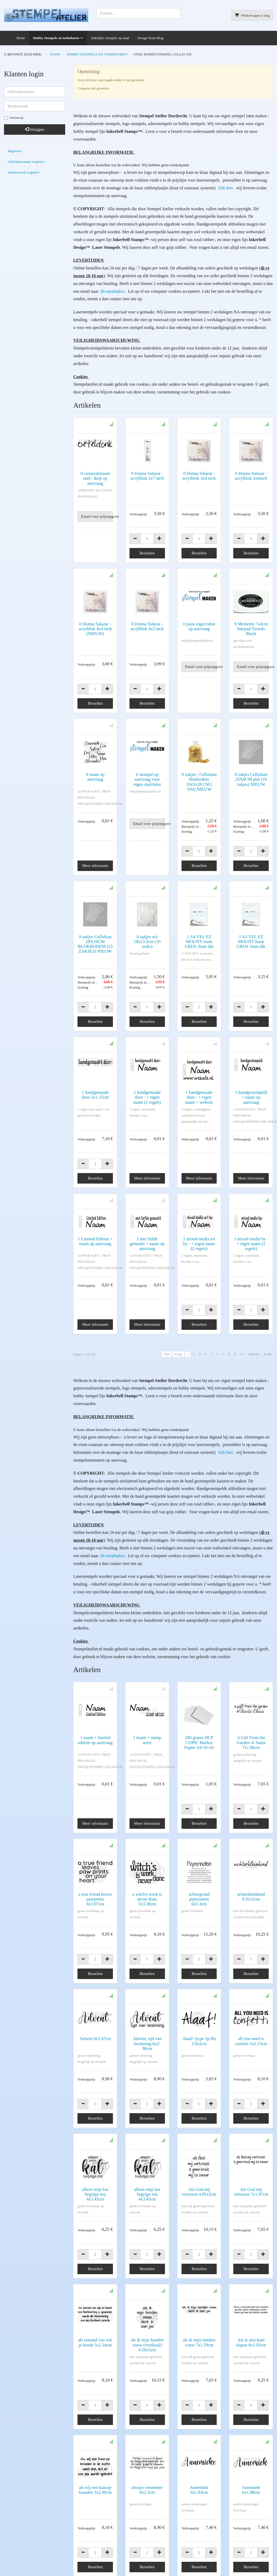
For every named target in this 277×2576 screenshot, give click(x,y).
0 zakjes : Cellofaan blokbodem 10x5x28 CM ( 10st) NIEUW (199, 781)
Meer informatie (95, 865)
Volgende (254, 1340)
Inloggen (34, 129)
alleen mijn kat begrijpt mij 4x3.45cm (95, 2090)
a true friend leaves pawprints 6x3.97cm (95, 1837)
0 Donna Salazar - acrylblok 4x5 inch (147, 626)
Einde (267, 1340)
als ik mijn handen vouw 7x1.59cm (199, 2215)
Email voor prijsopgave (97, 516)
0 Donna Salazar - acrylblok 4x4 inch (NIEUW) (95, 628)
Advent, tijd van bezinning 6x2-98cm (147, 1964)
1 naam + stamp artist (147, 1702)
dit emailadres (112, 291)
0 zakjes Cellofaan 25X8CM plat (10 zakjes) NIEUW (251, 779)
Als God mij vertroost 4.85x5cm (199, 2088)
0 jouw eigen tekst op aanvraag (199, 626)
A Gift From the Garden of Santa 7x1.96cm (251, 1705)
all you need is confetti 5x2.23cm (251, 1962)
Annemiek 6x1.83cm (199, 2341)
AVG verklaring (225, 2503)
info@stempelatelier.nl (20, 2511)
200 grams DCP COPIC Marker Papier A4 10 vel (199, 1705)
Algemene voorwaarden (21, 2555)
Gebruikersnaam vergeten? (26, 162)
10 (241, 1340)
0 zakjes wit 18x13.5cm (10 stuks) (147, 941)
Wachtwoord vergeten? (23, 172)
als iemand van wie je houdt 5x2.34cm (95, 2215)
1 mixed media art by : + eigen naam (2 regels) (199, 1230)
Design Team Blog (150, 38)
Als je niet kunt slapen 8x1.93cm (251, 2215)
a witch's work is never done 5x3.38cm (147, 1837)
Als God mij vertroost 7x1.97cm (251, 2088)
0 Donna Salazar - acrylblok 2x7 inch (147, 476)
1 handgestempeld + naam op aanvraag (251, 1097)
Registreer (15, 151)
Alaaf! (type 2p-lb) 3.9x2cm (199, 1962)
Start (167, 1340)
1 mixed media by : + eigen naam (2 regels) (251, 1230)
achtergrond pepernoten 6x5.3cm (199, 1837)
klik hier (226, 188)
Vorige (178, 1340)
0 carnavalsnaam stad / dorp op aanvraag (95, 478)
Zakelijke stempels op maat (110, 38)
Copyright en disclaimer (21, 2562)
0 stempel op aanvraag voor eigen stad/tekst (147, 779)
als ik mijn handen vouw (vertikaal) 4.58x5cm (147, 2217)
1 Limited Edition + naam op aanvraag (95, 1228)
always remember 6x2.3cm (147, 2341)
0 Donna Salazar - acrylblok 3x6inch (251, 476)
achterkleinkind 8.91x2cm (251, 1835)
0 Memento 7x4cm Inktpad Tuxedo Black (251, 628)
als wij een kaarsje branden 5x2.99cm (95, 2341)
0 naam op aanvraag (95, 777)
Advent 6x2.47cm (95, 1959)
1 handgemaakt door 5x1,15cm (95, 1095)
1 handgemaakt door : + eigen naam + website (199, 1097)
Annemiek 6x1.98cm (251, 2341)
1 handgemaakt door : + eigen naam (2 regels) (147, 1097)
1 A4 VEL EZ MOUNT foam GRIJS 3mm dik (199, 941)
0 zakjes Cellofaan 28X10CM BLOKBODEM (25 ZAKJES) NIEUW (95, 944)
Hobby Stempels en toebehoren (56, 38)
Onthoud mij (13, 118)
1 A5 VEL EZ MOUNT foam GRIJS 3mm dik (251, 941)
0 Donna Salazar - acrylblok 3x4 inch (199, 476)
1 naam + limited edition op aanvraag (95, 1702)
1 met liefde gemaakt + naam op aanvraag (147, 1230)
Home (21, 38)
